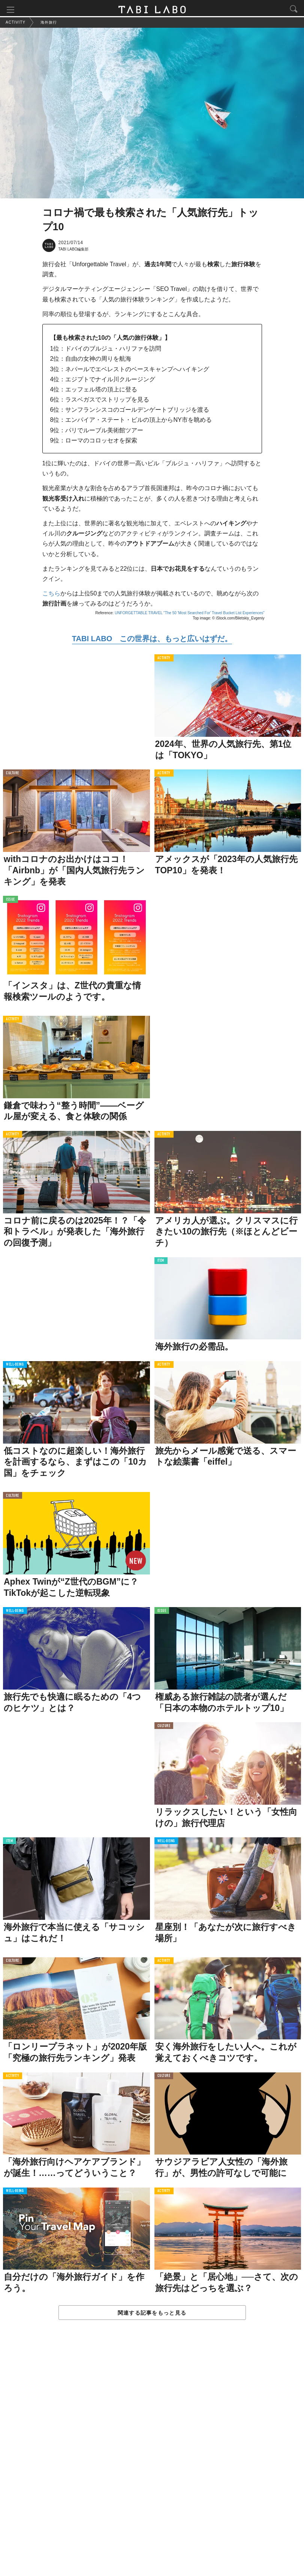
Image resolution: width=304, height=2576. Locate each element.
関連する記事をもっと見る (152, 2314)
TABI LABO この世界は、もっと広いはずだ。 (152, 640)
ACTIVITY (164, 660)
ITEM (161, 1263)
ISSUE (10, 901)
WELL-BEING (15, 1366)
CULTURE (12, 775)
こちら (51, 595)
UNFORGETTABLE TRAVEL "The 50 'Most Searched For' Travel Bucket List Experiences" (190, 615)
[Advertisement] (152, 2456)
